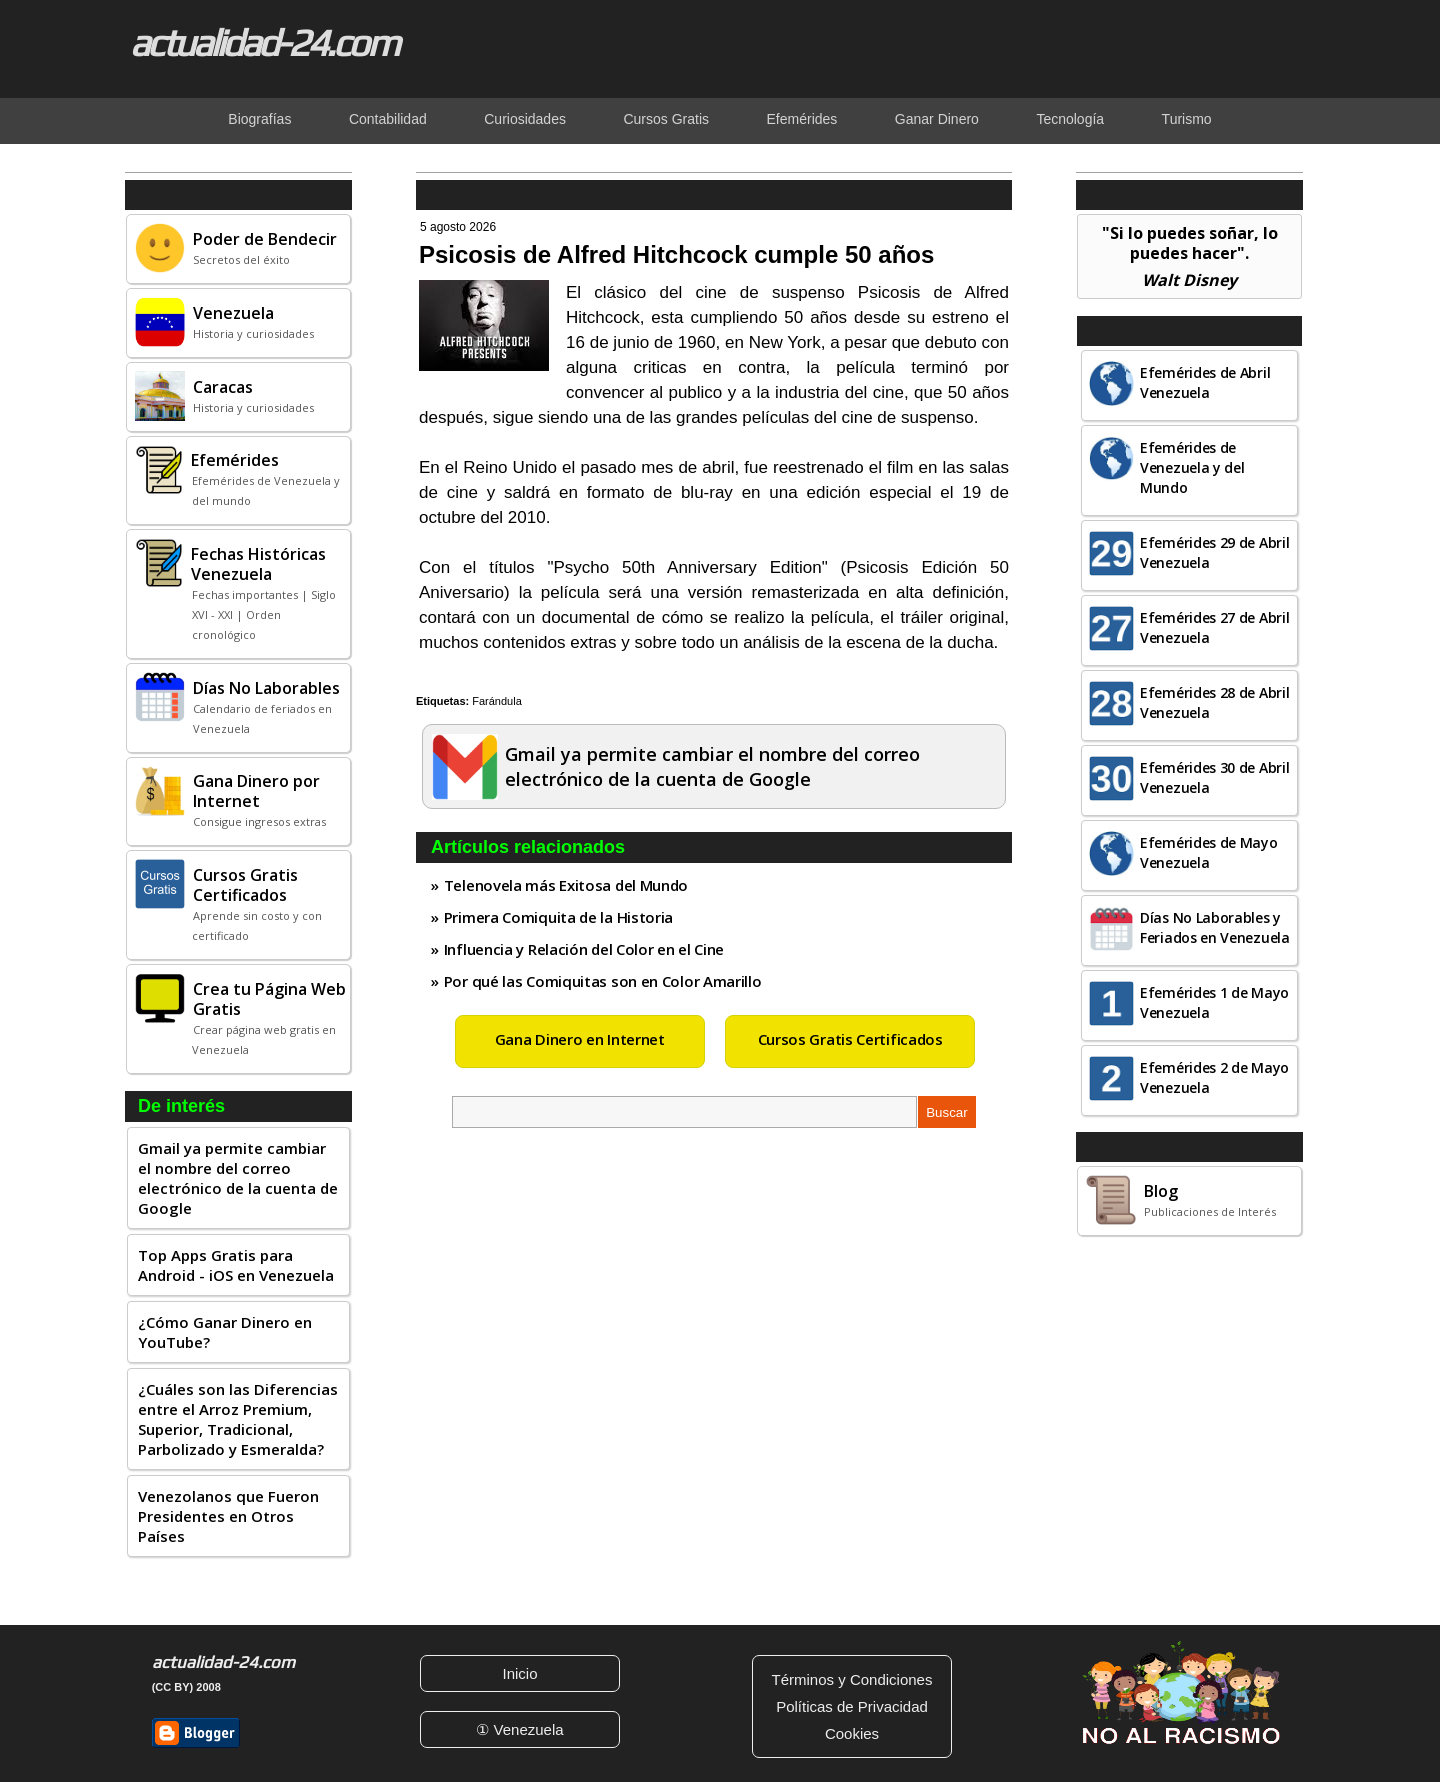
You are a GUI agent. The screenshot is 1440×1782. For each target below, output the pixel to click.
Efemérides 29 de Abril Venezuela (1214, 552)
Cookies (852, 1733)
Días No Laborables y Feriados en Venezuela (1215, 927)
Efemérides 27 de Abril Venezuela (1214, 627)
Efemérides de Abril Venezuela (1205, 382)
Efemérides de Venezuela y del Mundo (1192, 467)
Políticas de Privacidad (852, 1706)
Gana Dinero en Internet (580, 1039)
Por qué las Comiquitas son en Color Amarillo (603, 981)
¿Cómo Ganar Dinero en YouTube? (225, 1332)
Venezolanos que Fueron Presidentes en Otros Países (228, 1516)
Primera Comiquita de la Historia (558, 917)
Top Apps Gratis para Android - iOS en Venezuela (236, 1265)
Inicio (519, 1673)
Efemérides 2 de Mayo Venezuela (1214, 1077)
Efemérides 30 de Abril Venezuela (1214, 777)
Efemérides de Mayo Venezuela (1209, 852)
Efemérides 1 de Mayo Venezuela (1214, 1002)
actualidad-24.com (264, 42)
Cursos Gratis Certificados (850, 1039)
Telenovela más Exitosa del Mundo (566, 885)
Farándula (497, 701)
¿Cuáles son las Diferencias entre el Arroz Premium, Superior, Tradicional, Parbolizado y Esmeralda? (238, 1419)
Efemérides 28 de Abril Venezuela (1214, 702)
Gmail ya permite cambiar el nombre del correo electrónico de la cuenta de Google (238, 1178)
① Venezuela (519, 1729)
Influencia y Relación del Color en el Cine (584, 949)
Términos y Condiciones (852, 1679)
